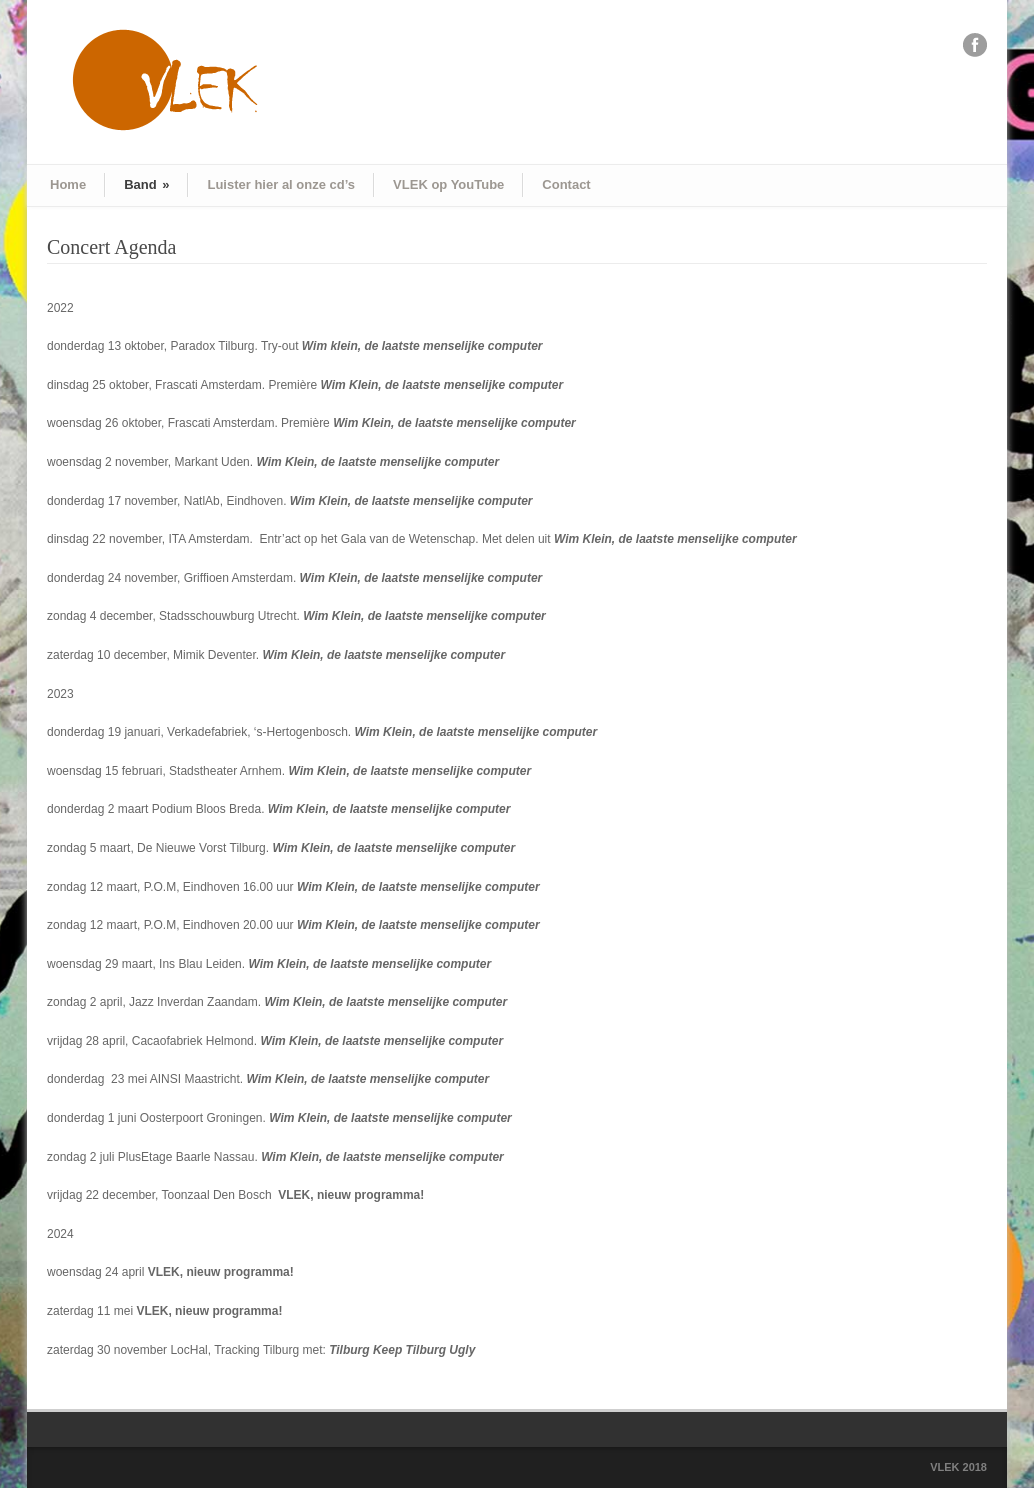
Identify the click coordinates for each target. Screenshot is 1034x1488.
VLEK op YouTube (448, 184)
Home (68, 184)
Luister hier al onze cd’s (281, 184)
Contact (566, 184)
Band (146, 184)
